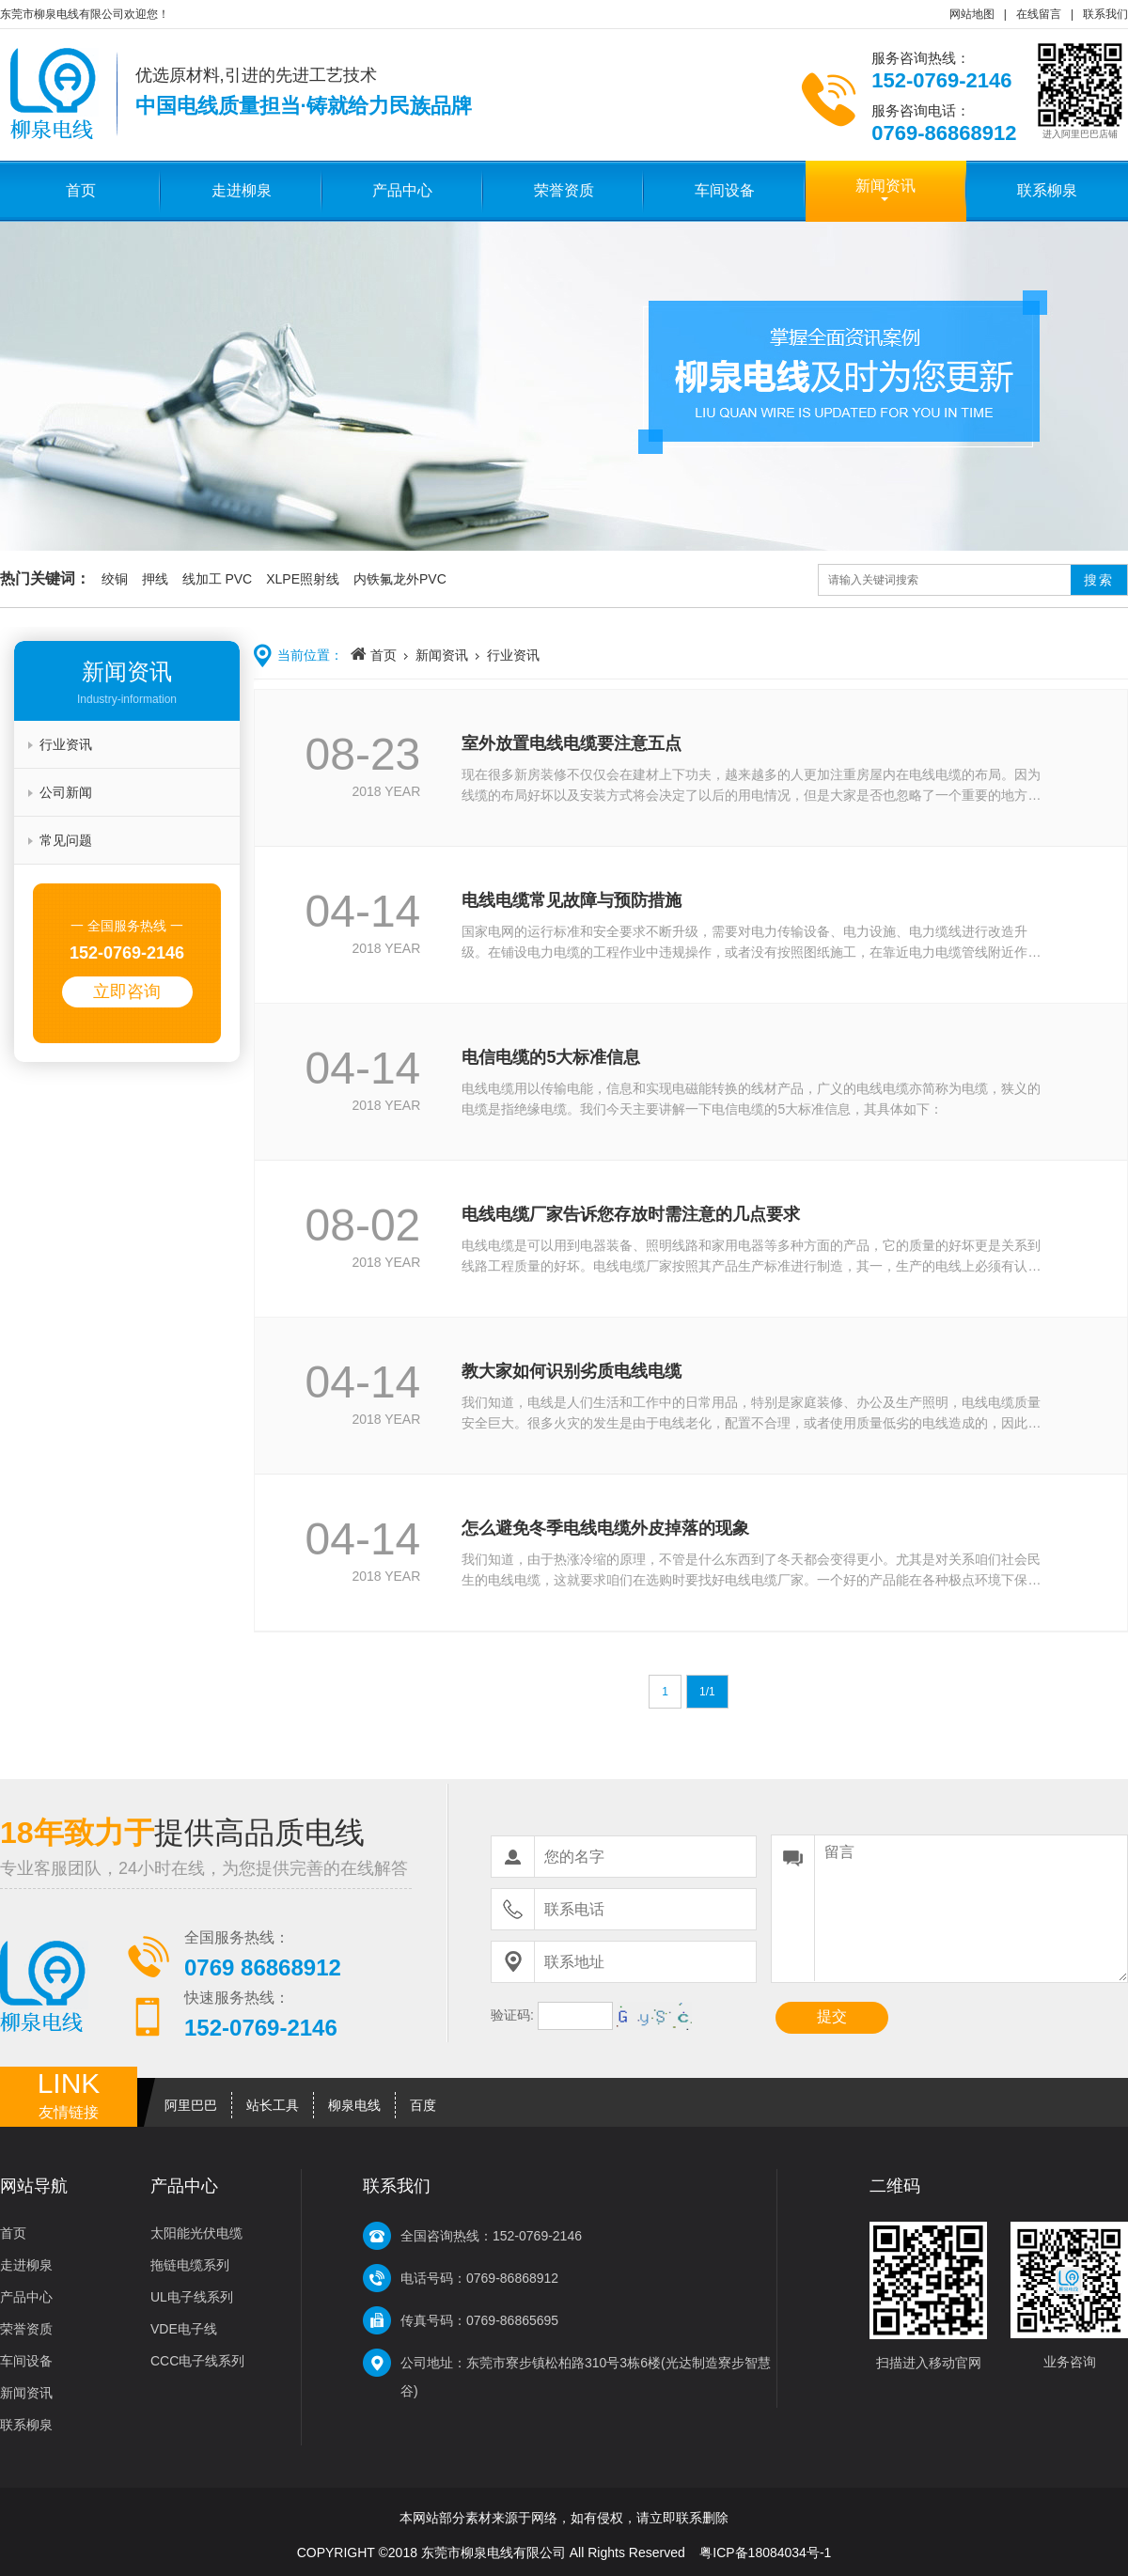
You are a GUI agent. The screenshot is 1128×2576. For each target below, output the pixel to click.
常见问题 (65, 840)
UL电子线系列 (191, 2296)
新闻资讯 (885, 186)
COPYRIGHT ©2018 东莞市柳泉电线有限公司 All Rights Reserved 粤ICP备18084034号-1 (564, 2552)
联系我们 (1105, 14)
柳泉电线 (354, 2105)
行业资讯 (65, 744)
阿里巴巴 (190, 2105)
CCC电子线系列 (197, 2360)
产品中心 (402, 190)
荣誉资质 (564, 190)
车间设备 (725, 190)
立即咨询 (127, 991)
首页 (81, 190)
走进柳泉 (242, 190)
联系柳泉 (1047, 190)
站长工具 (272, 2105)
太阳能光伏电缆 (196, 2232)
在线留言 (1038, 14)
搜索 (1099, 579)
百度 (423, 2105)
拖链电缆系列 (189, 2264)
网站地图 (972, 14)
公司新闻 (65, 792)
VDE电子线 (183, 2328)
